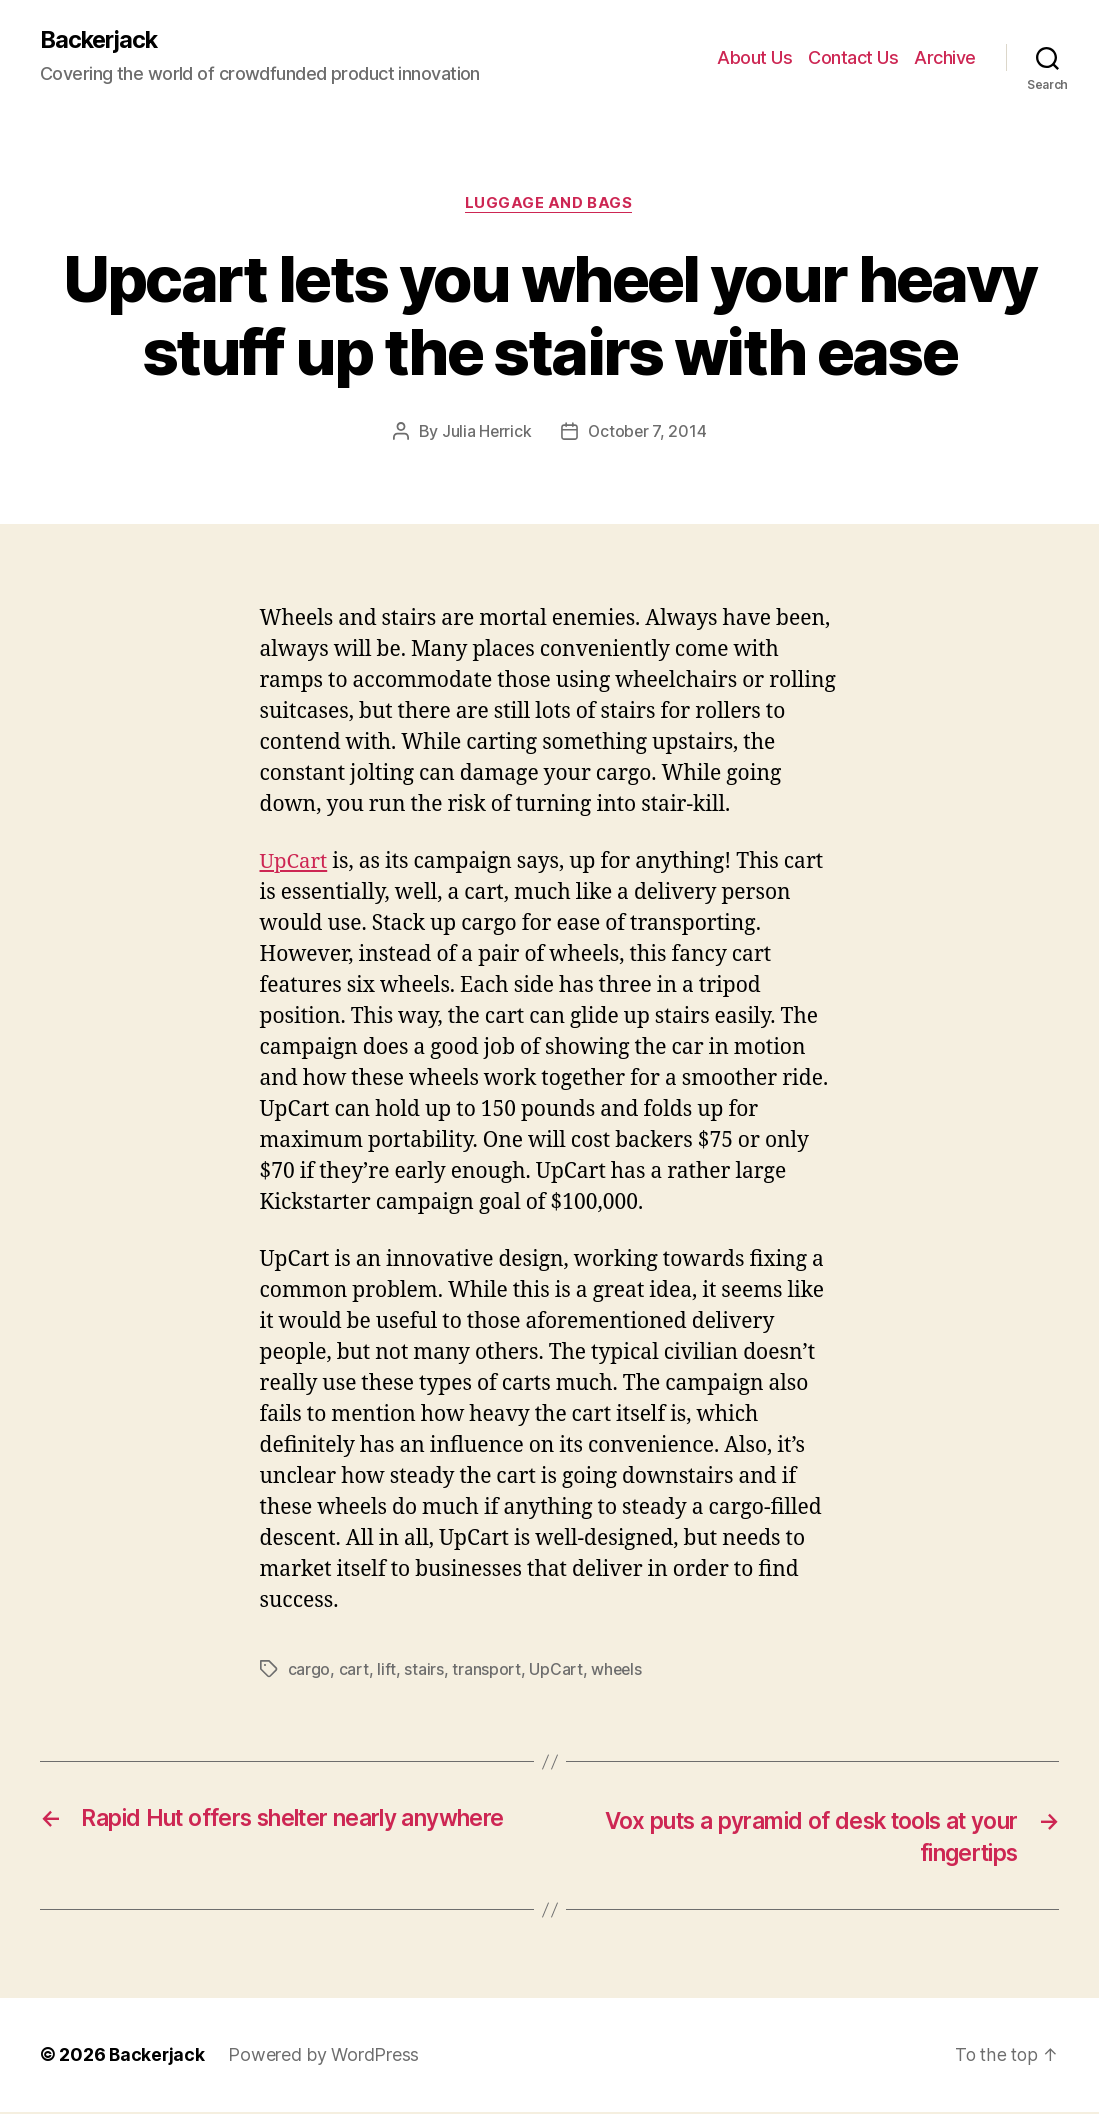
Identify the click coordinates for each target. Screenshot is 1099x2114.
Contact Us (853, 57)
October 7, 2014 (648, 433)
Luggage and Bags (550, 205)
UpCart (295, 862)
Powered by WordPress (325, 2057)
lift (386, 1670)
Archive (945, 57)
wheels (617, 1670)
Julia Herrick (485, 433)
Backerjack (101, 40)
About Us (754, 57)
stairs (423, 1670)
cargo (309, 1670)
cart (354, 1670)
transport (486, 1670)
